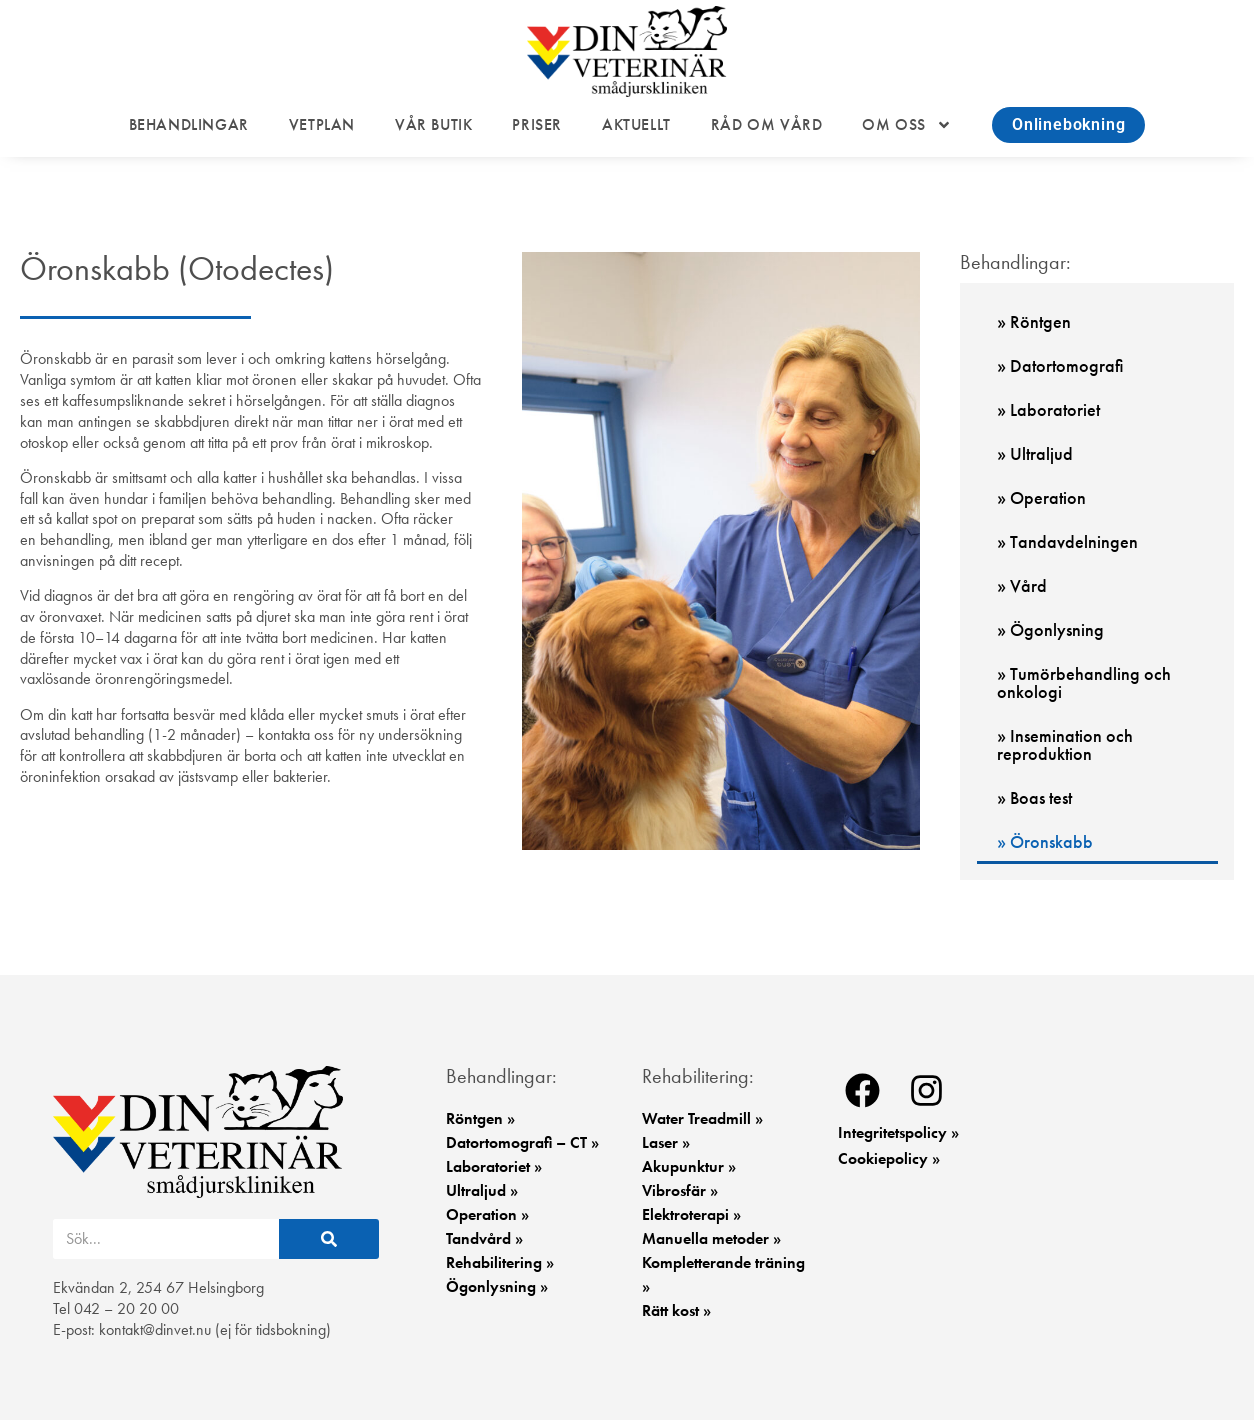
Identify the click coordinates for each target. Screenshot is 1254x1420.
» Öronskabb (1045, 841)
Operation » (487, 1214)
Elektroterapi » (691, 1214)
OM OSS (907, 125)
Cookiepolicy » (889, 1158)
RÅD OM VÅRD (767, 125)
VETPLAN (322, 125)
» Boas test (1034, 797)
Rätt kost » (676, 1310)
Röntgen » (480, 1118)
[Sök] (329, 1239)
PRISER (537, 125)
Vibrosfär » (680, 1190)
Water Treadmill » (702, 1118)
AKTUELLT (636, 125)
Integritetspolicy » (898, 1132)
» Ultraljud (1035, 453)
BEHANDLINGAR (189, 125)
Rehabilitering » (500, 1262)
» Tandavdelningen (1067, 541)
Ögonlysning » (497, 1286)
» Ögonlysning (1050, 629)
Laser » (666, 1142)
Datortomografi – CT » (522, 1142)
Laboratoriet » (494, 1166)
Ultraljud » (482, 1190)
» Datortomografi (1060, 365)
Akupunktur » (689, 1166)
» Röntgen (1034, 321)
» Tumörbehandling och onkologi (1084, 682)
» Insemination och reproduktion (1065, 744)
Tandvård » (484, 1238)
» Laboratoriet (1048, 409)
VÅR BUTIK (433, 125)
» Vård (1022, 585)
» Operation (1041, 497)
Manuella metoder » (711, 1238)
